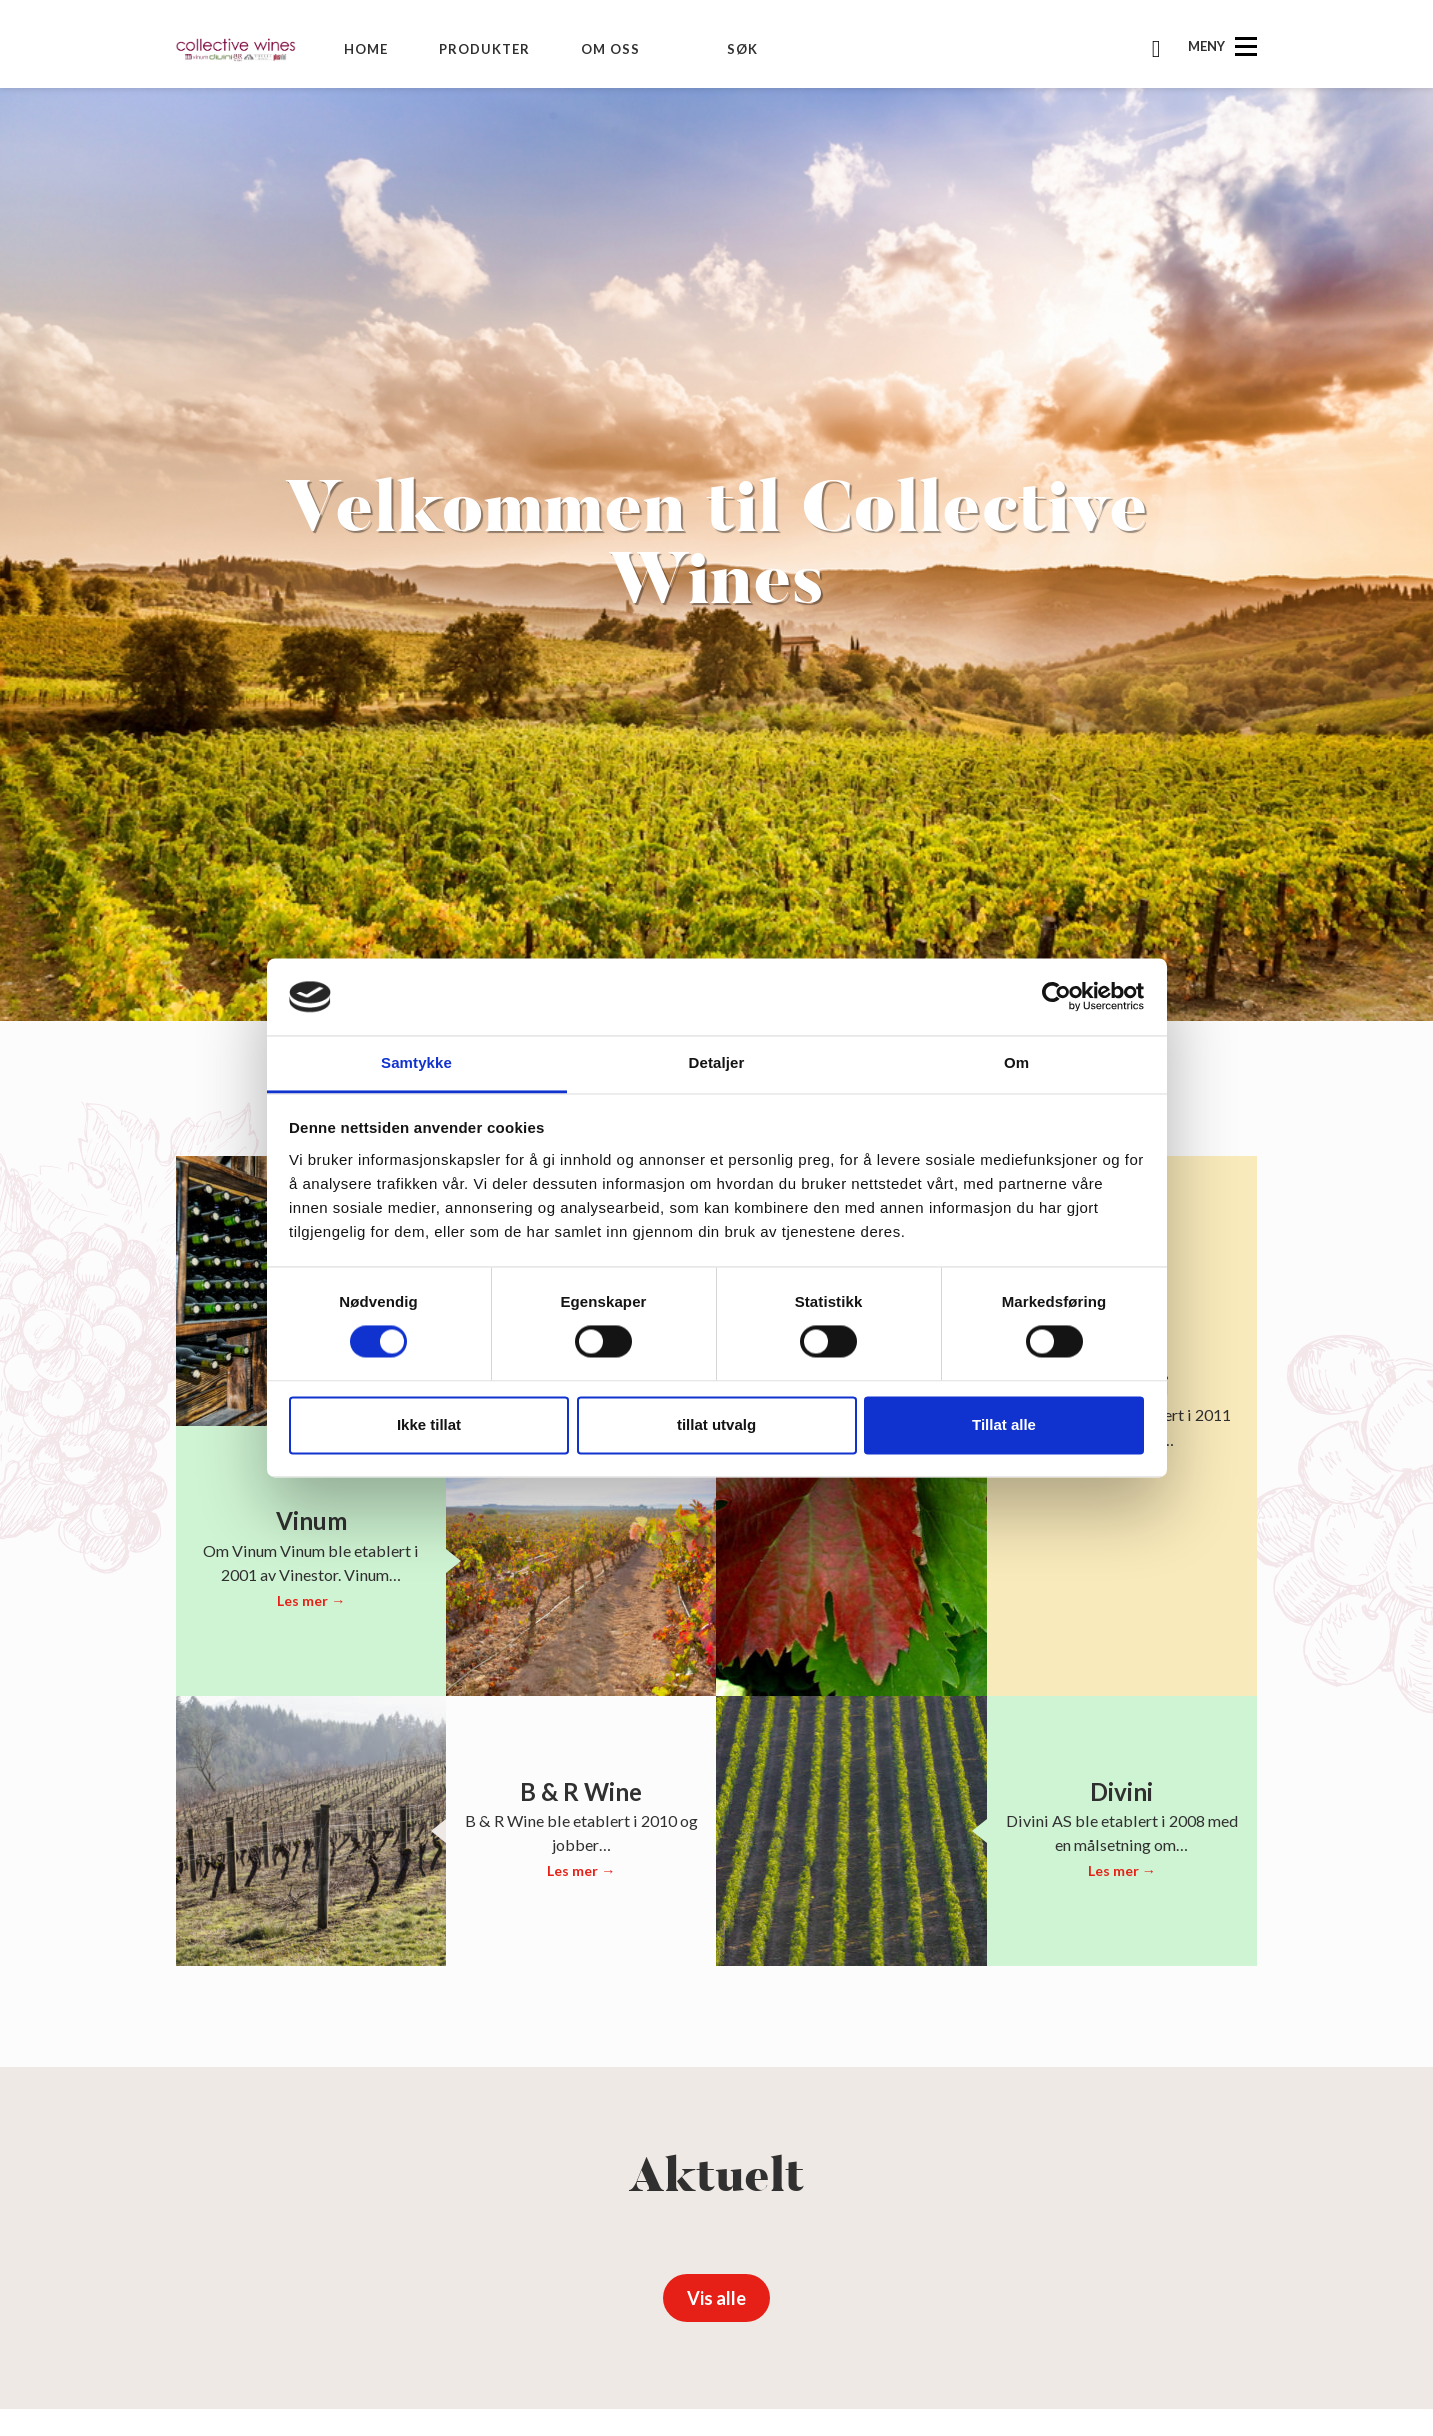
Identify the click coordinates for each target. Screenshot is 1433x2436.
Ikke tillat (429, 1424)
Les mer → (311, 1600)
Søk (742, 49)
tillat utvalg (716, 1424)
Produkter (484, 49)
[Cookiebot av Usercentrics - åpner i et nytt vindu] (1056, 997)
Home (366, 49)
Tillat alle (1004, 1424)
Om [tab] (1016, 1062)
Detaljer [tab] (717, 1062)
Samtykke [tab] (416, 1062)
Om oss (610, 49)
